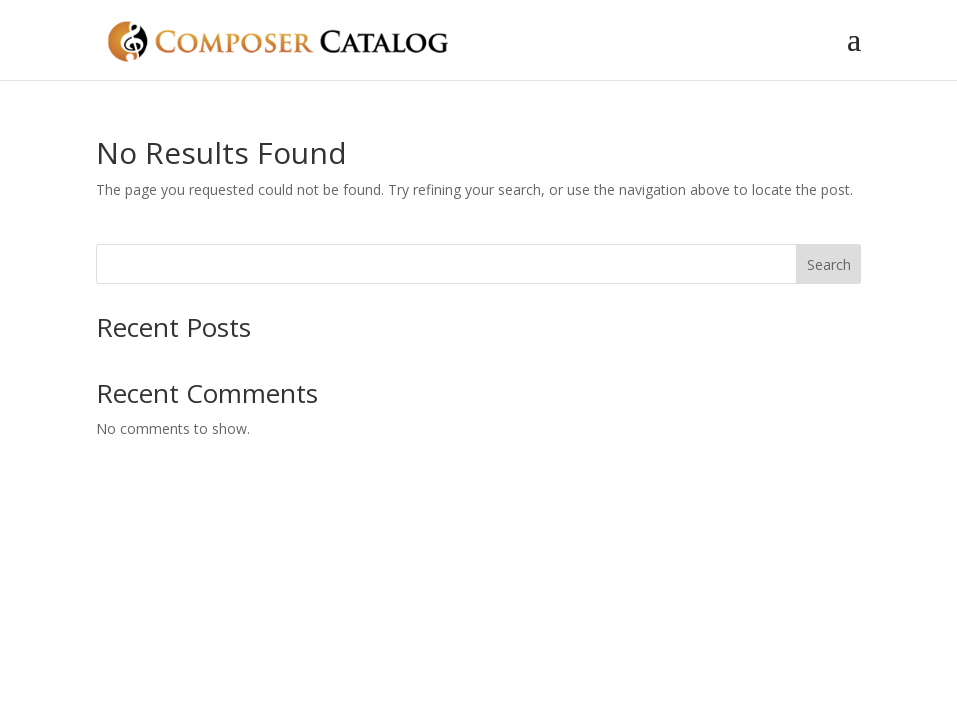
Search (829, 264)
